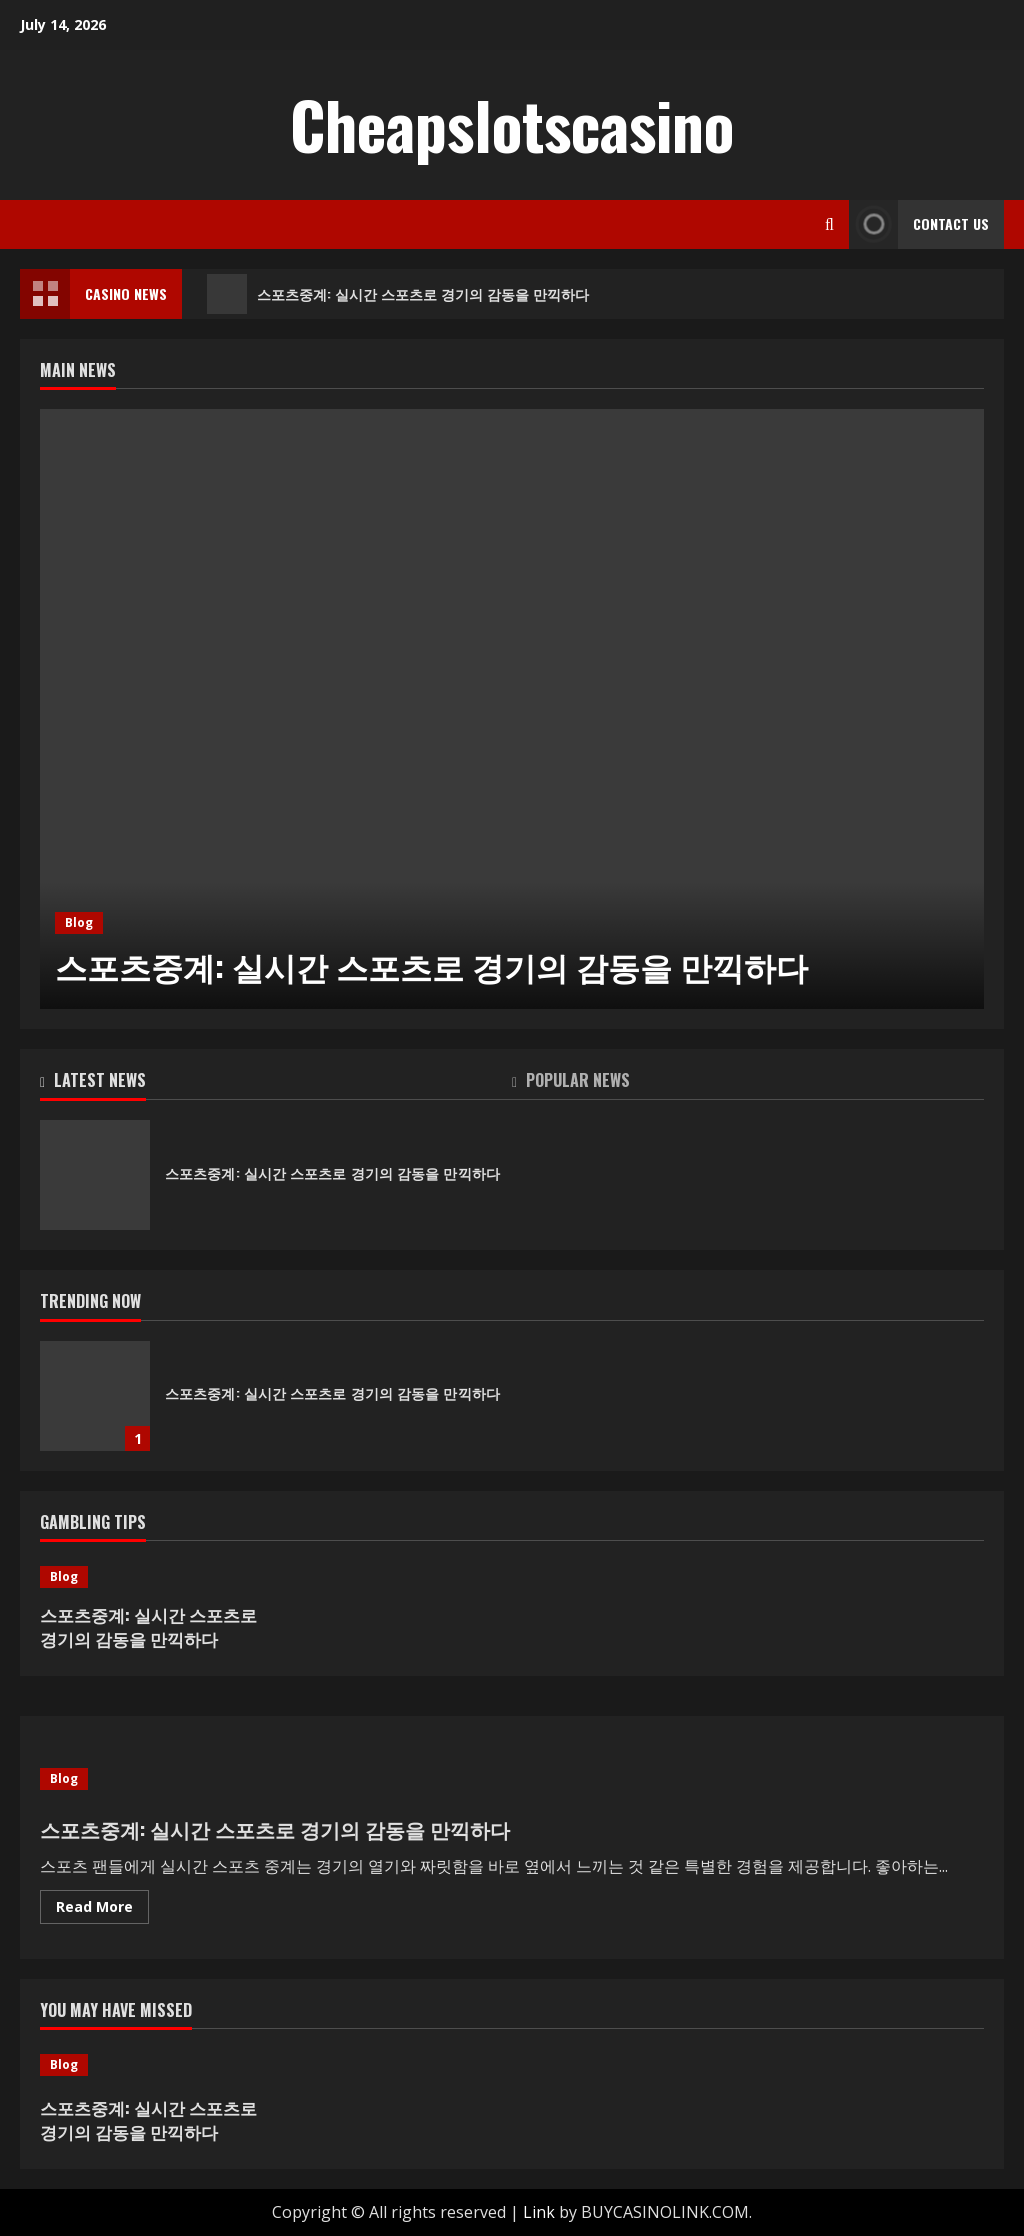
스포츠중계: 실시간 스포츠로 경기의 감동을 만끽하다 (398, 294)
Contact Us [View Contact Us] (919, 224)
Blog (79, 922)
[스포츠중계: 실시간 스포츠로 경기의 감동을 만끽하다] (512, 709)
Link (539, 2212)
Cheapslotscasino (512, 124)
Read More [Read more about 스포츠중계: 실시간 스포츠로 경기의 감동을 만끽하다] (102, 1910)
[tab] (276, 1084)
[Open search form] (829, 224)
